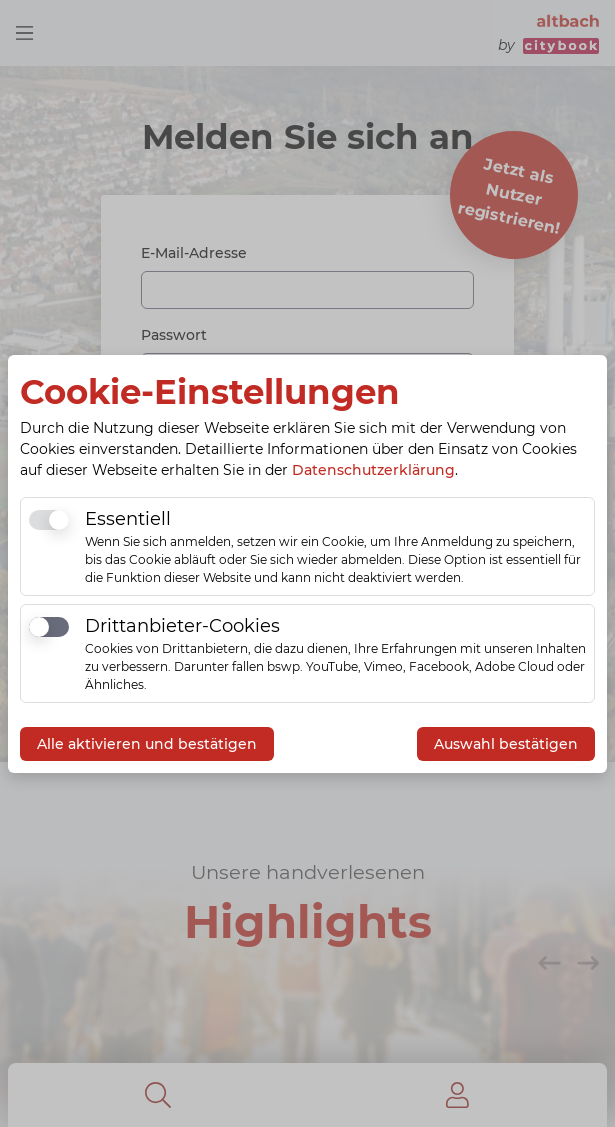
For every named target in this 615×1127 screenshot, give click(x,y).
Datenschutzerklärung (373, 470)
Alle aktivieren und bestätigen (147, 744)
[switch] (49, 520)
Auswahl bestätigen (506, 744)
